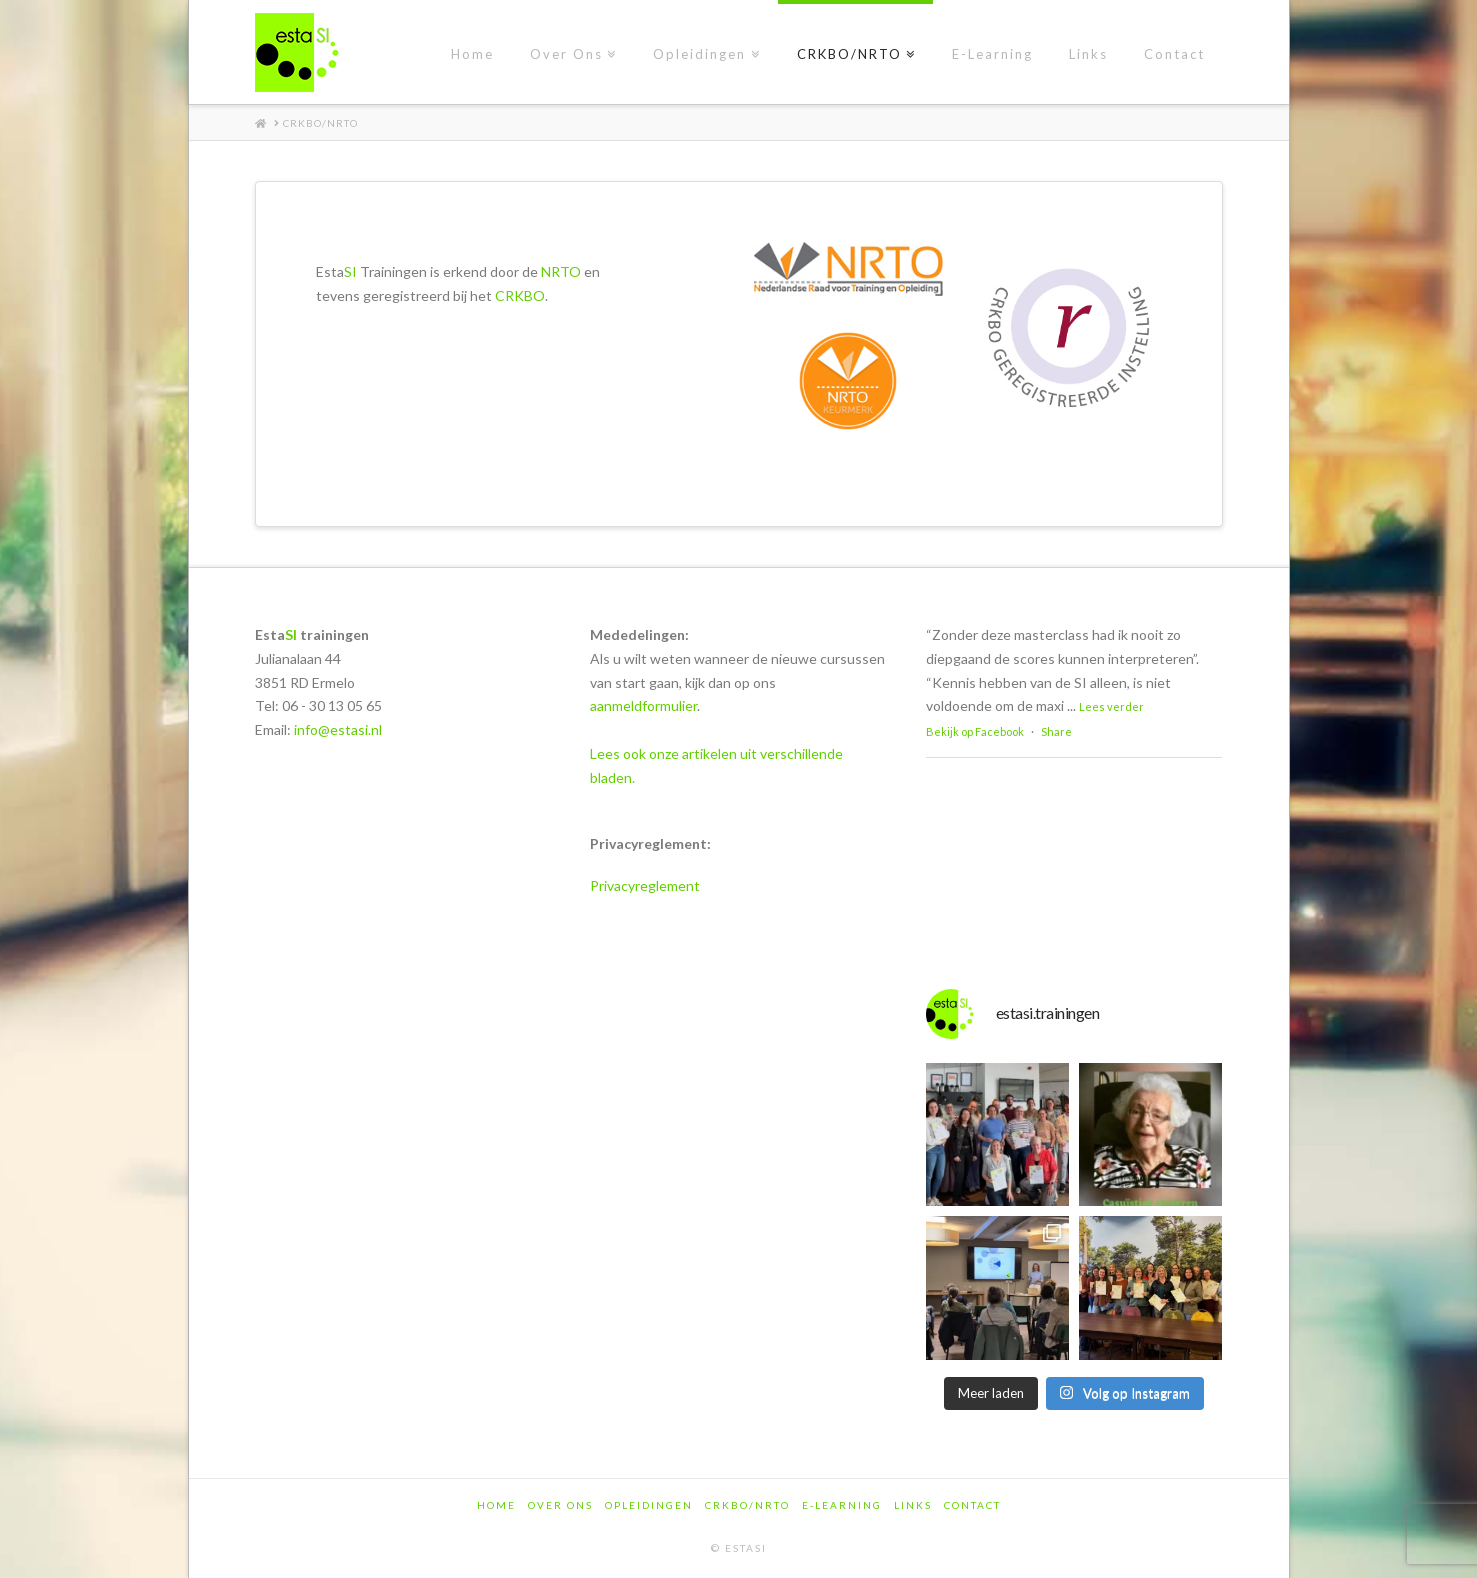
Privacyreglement (645, 885)
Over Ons (560, 1505)
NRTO (561, 271)
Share (1056, 731)
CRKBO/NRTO (747, 1505)
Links (913, 1505)
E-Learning (842, 1505)
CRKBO (520, 295)
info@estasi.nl (338, 729)
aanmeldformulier (643, 705)
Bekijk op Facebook (975, 731)
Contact (972, 1505)
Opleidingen (649, 1505)
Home (496, 1505)
